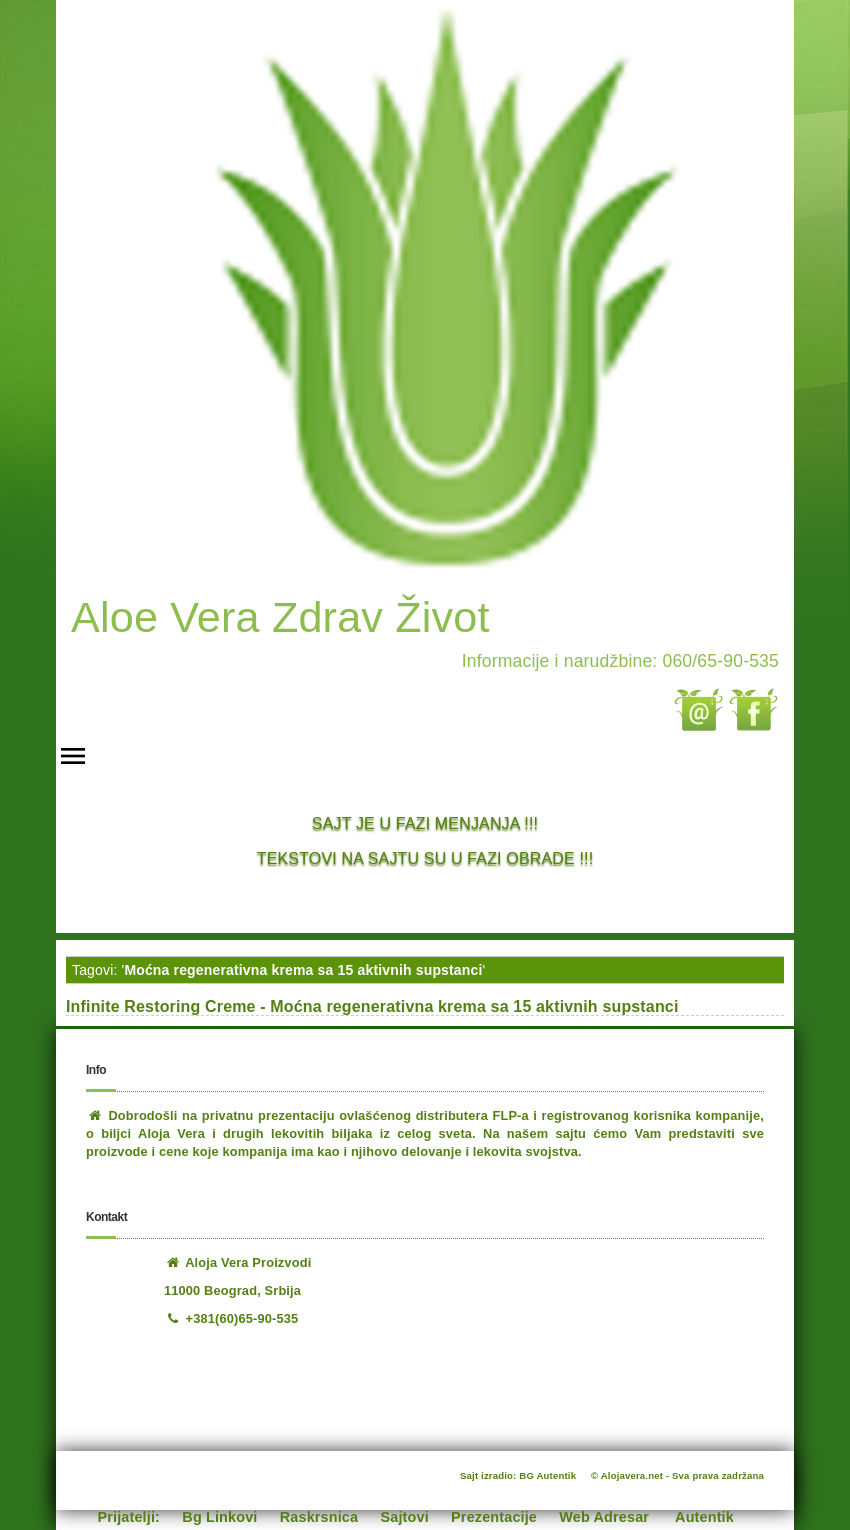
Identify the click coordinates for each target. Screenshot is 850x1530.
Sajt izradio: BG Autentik (518, 1475)
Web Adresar (604, 1517)
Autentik (704, 1517)
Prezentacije (494, 1517)
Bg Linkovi (219, 1517)
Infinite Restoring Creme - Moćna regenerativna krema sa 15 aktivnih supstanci (372, 1006)
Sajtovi (405, 1517)
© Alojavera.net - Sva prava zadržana (677, 1475)
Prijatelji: (129, 1517)
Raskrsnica (319, 1517)
